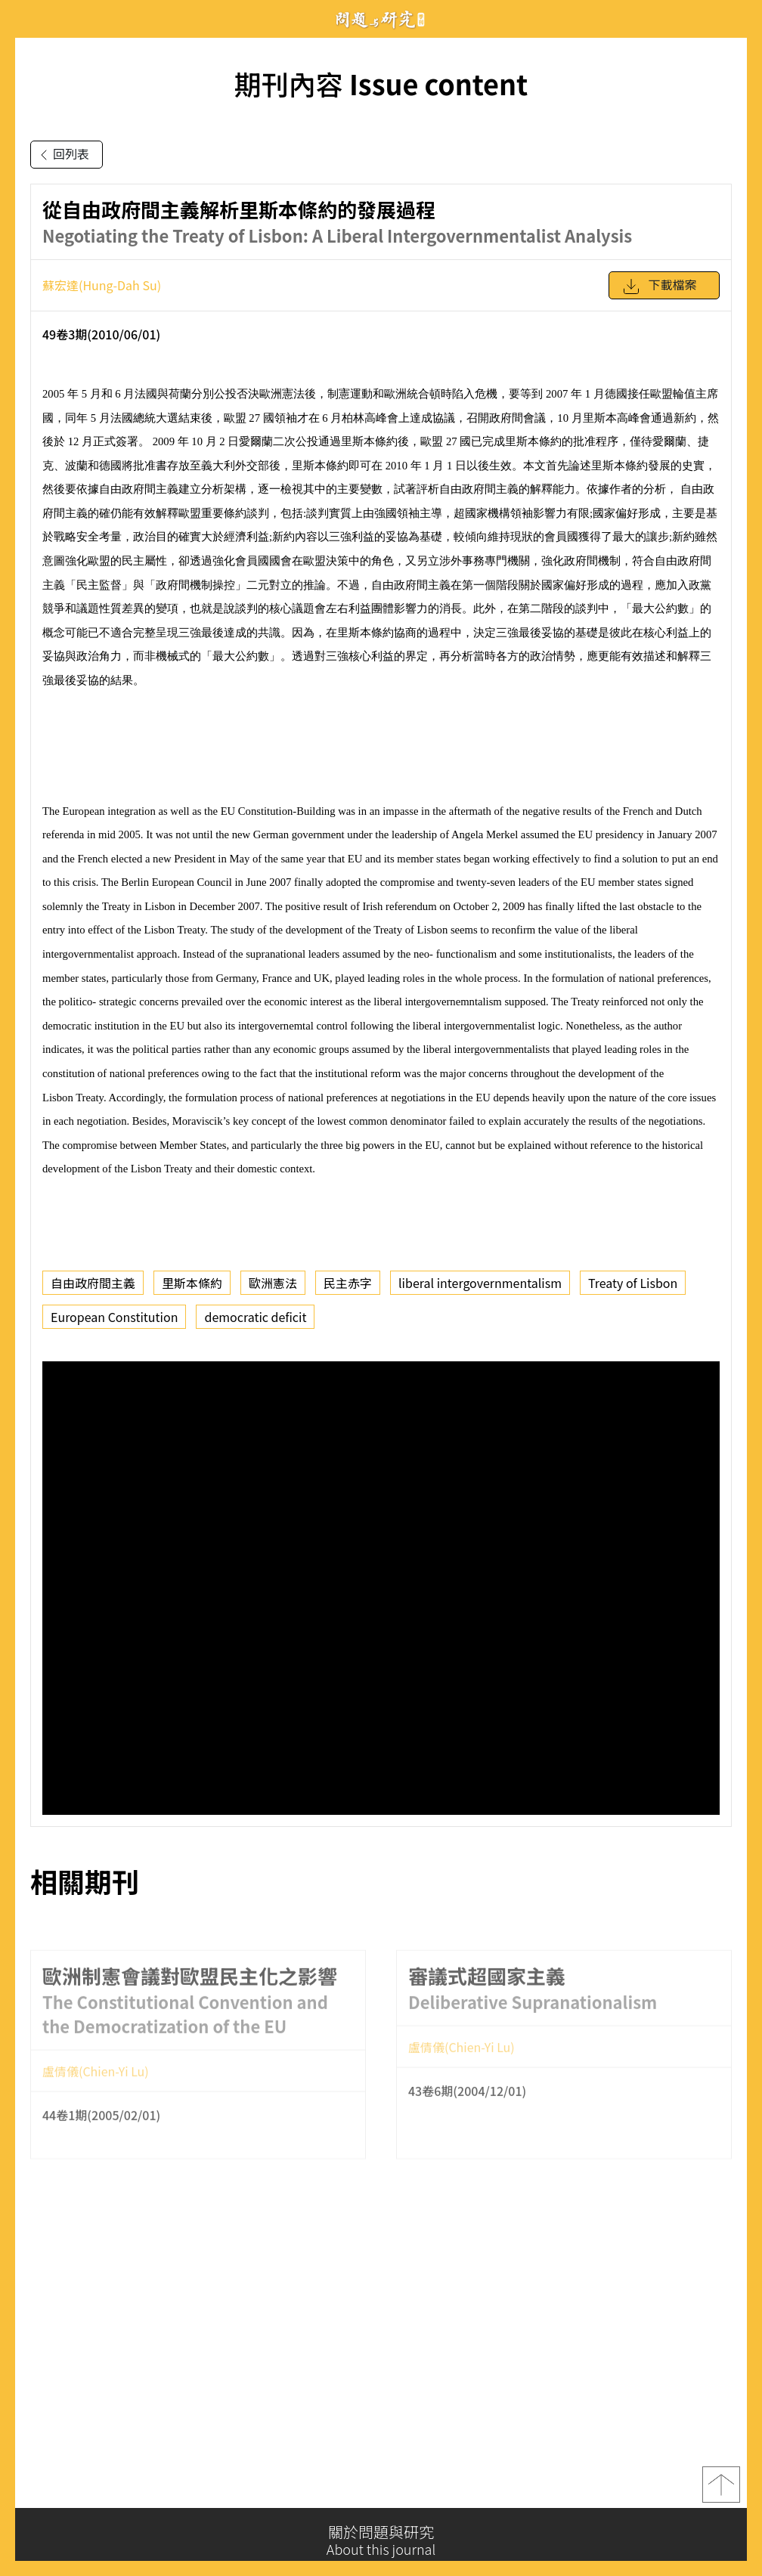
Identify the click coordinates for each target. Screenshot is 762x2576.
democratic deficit (255, 1317)
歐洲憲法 (273, 1283)
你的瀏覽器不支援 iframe (381, 1588)
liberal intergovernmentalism (480, 1283)
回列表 (62, 155)
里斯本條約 (192, 1283)
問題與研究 (381, 19)
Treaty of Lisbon (632, 1283)
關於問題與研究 (381, 2540)
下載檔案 (659, 286)
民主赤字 (348, 1283)
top (721, 2489)
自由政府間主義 (93, 1283)
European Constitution (114, 1317)
